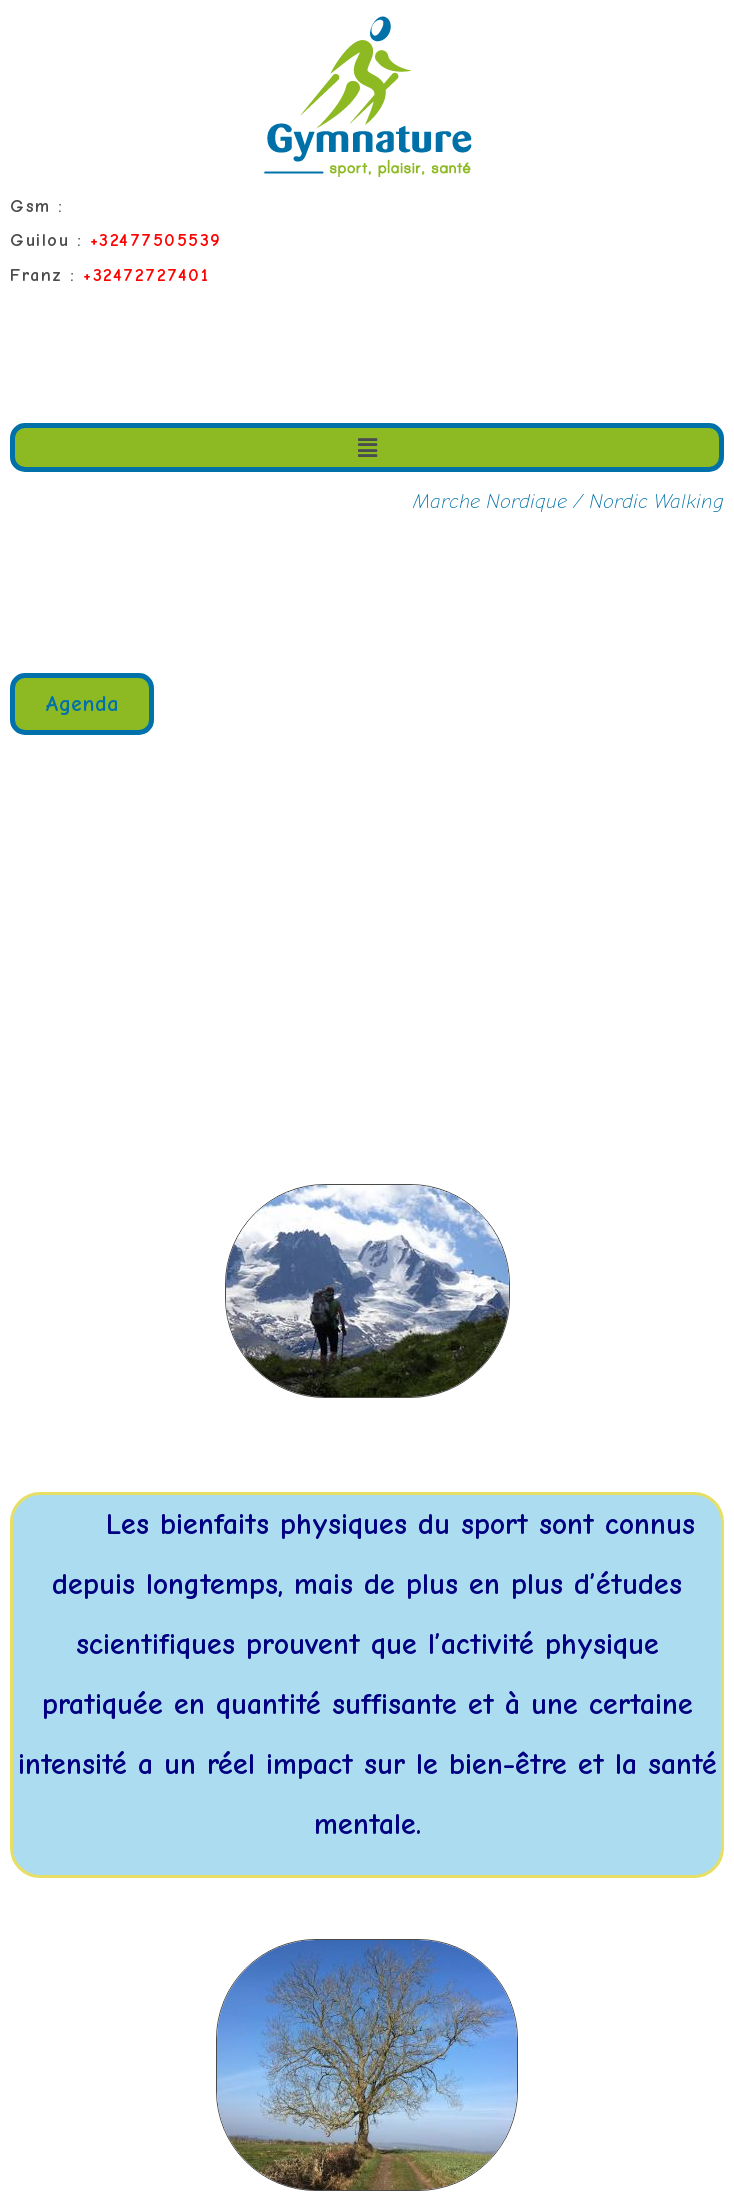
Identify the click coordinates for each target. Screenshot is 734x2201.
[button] (82, 704)
